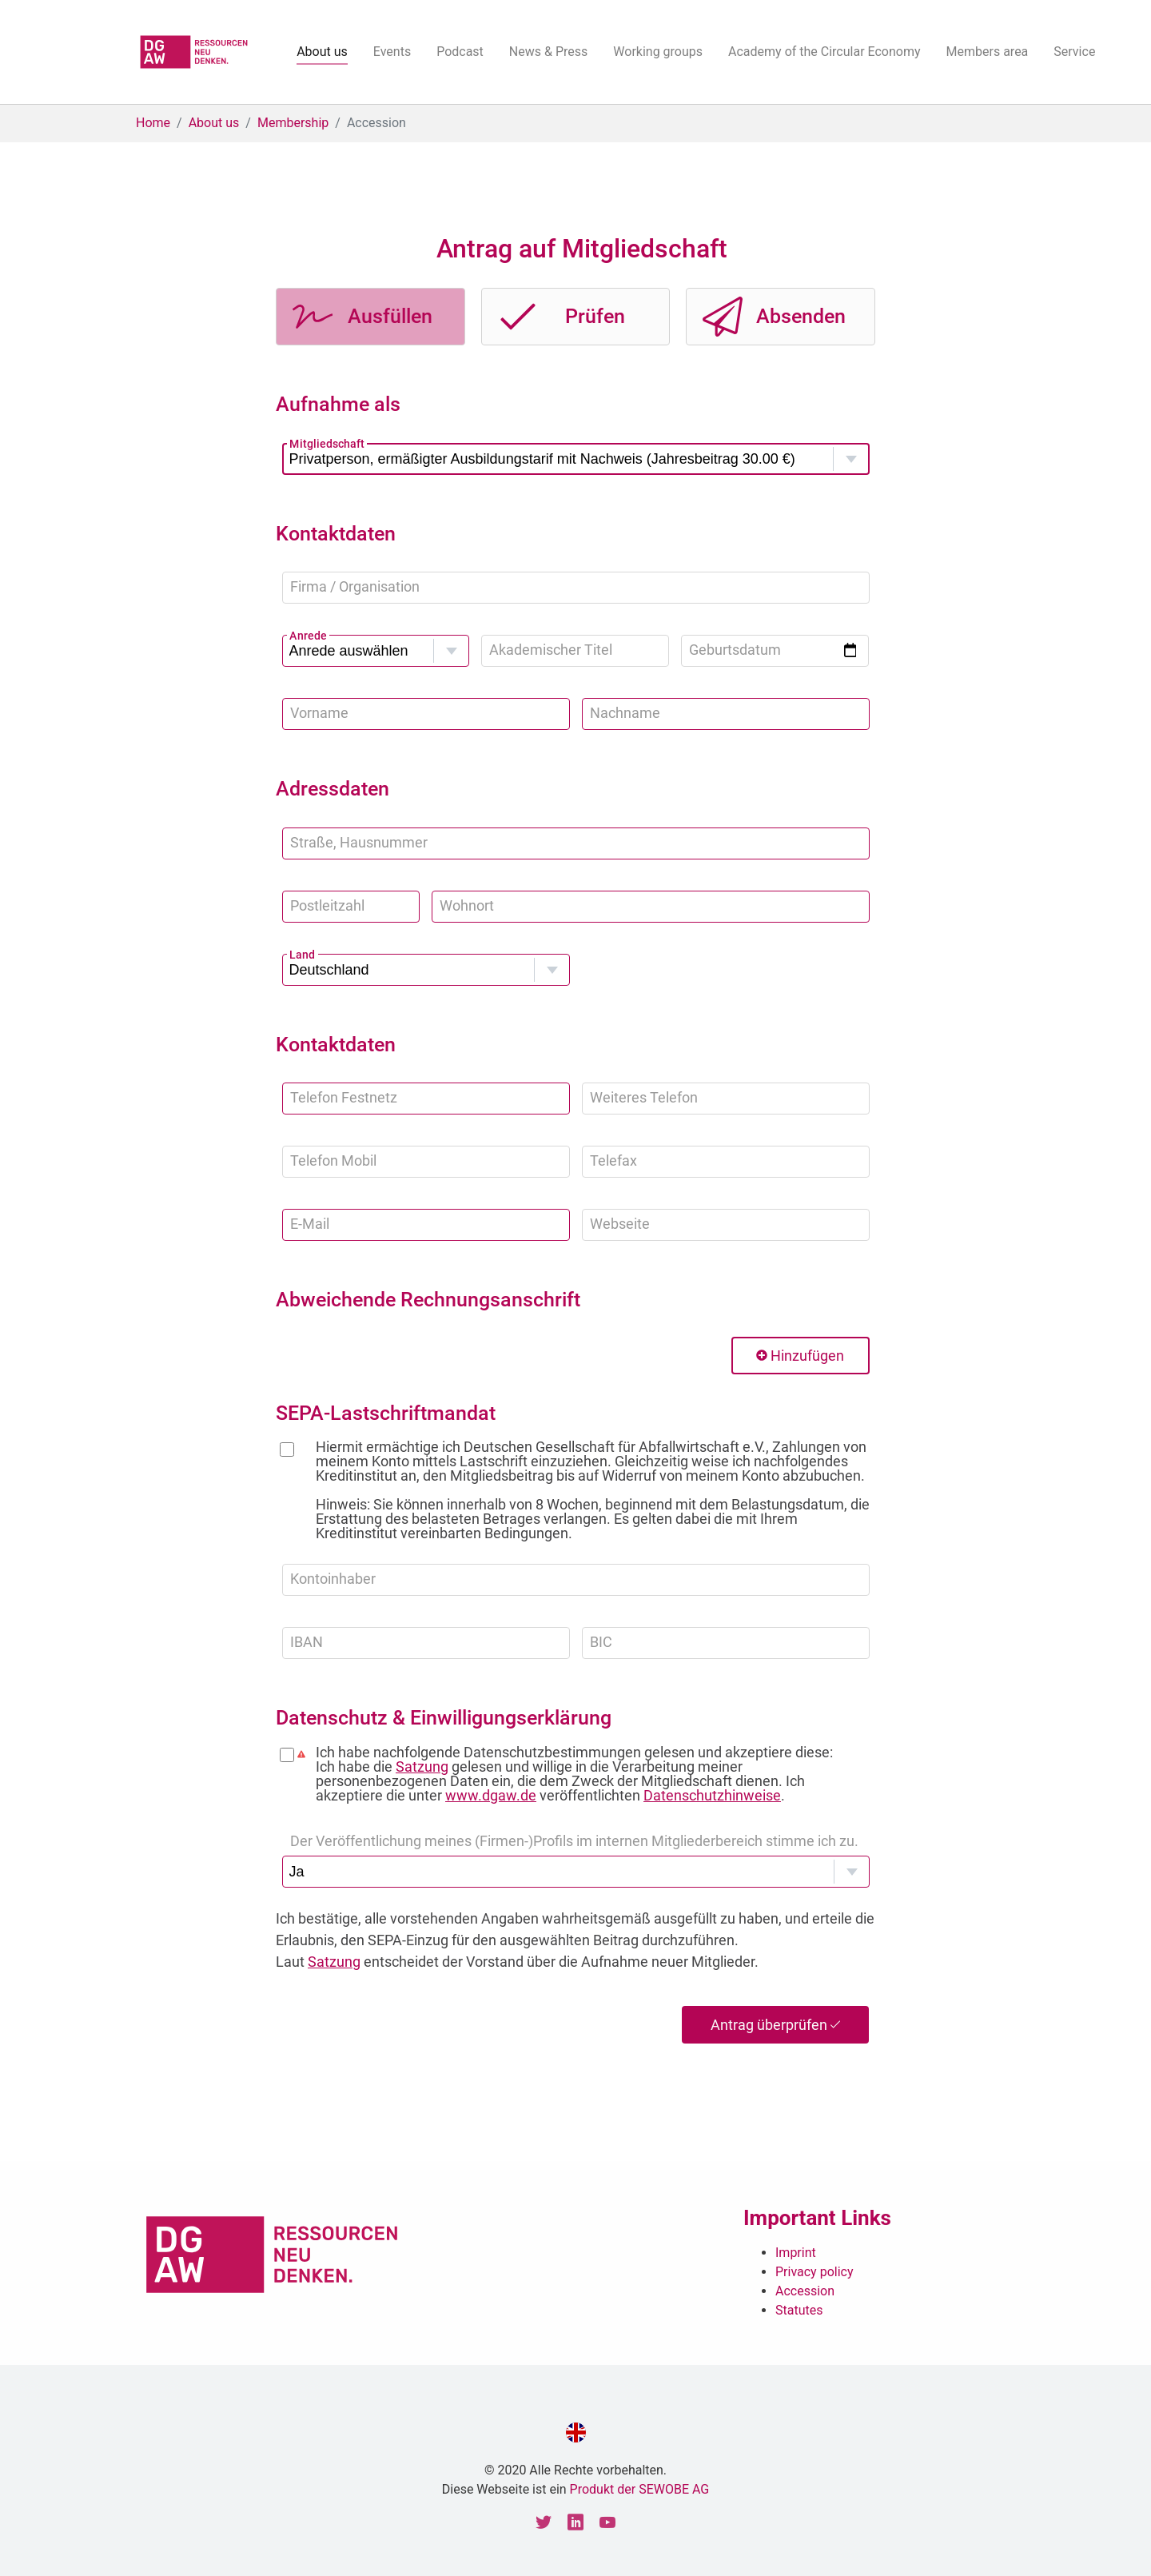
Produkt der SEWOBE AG (640, 2489)
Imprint (795, 2252)
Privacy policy (814, 2271)
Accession (804, 2291)
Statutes (798, 2310)
